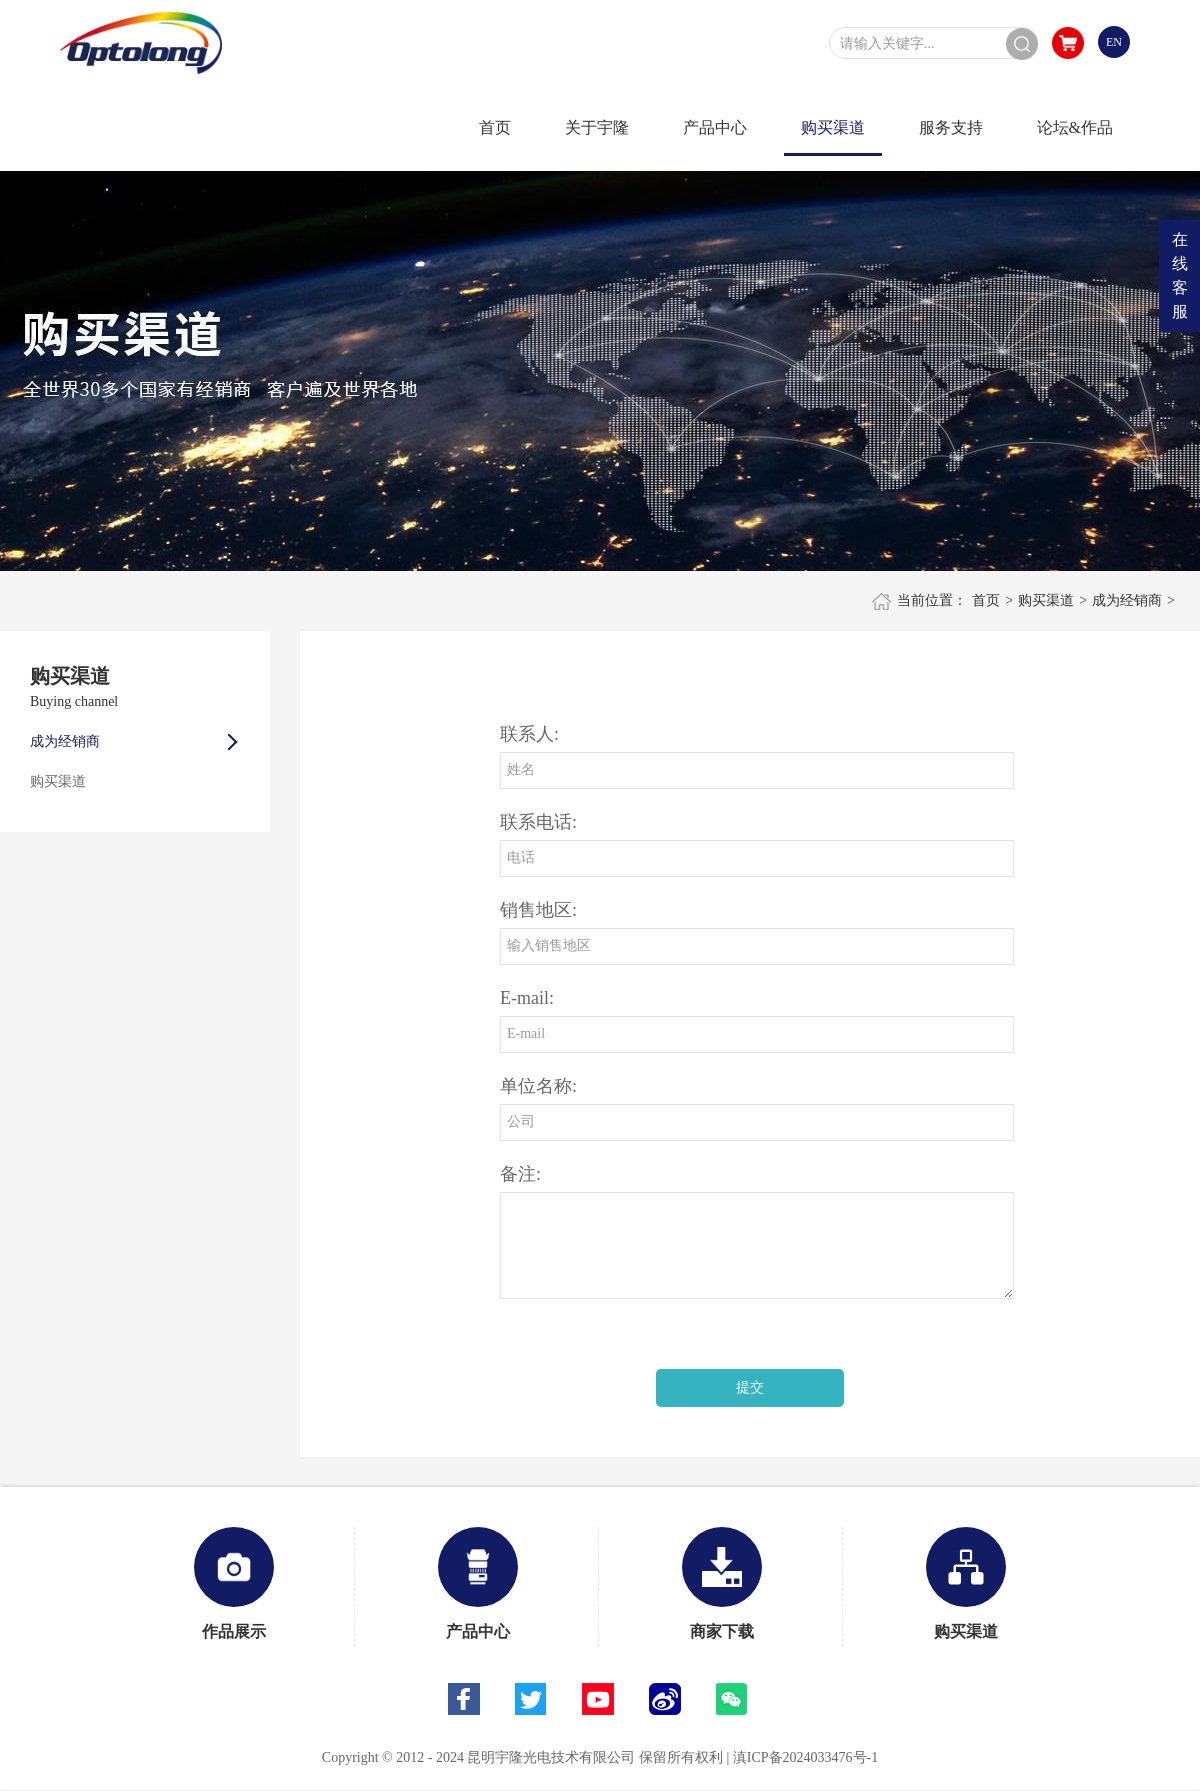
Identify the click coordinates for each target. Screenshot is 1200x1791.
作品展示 (234, 1583)
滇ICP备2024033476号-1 (805, 1757)
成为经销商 (1127, 600)
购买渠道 (1046, 600)
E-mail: (527, 998)
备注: (520, 1174)
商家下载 (722, 1583)
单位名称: (538, 1086)
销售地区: (538, 910)
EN (1114, 42)
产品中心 (478, 1583)
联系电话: (538, 822)
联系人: (529, 734)
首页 (986, 600)
